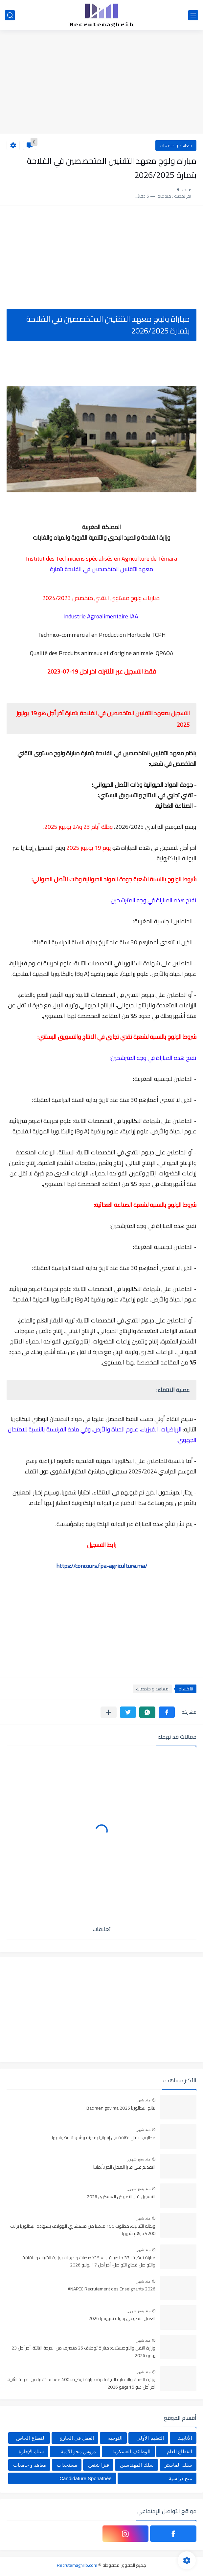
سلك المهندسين (136, 2465)
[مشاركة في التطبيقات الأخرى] (109, 1712)
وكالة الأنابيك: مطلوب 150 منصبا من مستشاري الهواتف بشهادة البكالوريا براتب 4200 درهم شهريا (82, 2230)
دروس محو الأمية (78, 2451)
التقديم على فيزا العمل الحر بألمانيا (124, 2167)
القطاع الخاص (30, 2438)
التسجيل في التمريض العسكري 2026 (121, 2197)
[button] (167, 1712)
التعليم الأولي (150, 2438)
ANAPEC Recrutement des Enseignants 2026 (111, 2289)
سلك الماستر (178, 2465)
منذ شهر (143, 2100)
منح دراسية (180, 2478)
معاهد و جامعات (176, 145)
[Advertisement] (101, 83)
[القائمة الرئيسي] (193, 15)
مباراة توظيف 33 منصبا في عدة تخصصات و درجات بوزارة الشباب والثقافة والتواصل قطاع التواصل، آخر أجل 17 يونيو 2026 (88, 2261)
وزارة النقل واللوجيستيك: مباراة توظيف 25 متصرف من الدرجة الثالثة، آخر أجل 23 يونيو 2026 (83, 2351)
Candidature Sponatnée (85, 2478)
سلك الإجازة (31, 2451)
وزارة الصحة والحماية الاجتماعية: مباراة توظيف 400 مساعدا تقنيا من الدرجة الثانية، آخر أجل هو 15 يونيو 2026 (81, 2383)
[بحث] (10, 15)
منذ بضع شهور (138, 2159)
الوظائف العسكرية (131, 2451)
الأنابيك (185, 2438)
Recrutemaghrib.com (77, 2565)
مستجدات (67, 2465)
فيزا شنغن (98, 2465)
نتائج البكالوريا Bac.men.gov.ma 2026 (120, 2108)
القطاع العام (179, 2451)
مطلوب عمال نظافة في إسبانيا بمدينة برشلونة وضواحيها (103, 2138)
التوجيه (115, 2438)
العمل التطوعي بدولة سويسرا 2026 (121, 2319)
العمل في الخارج (76, 2438)
